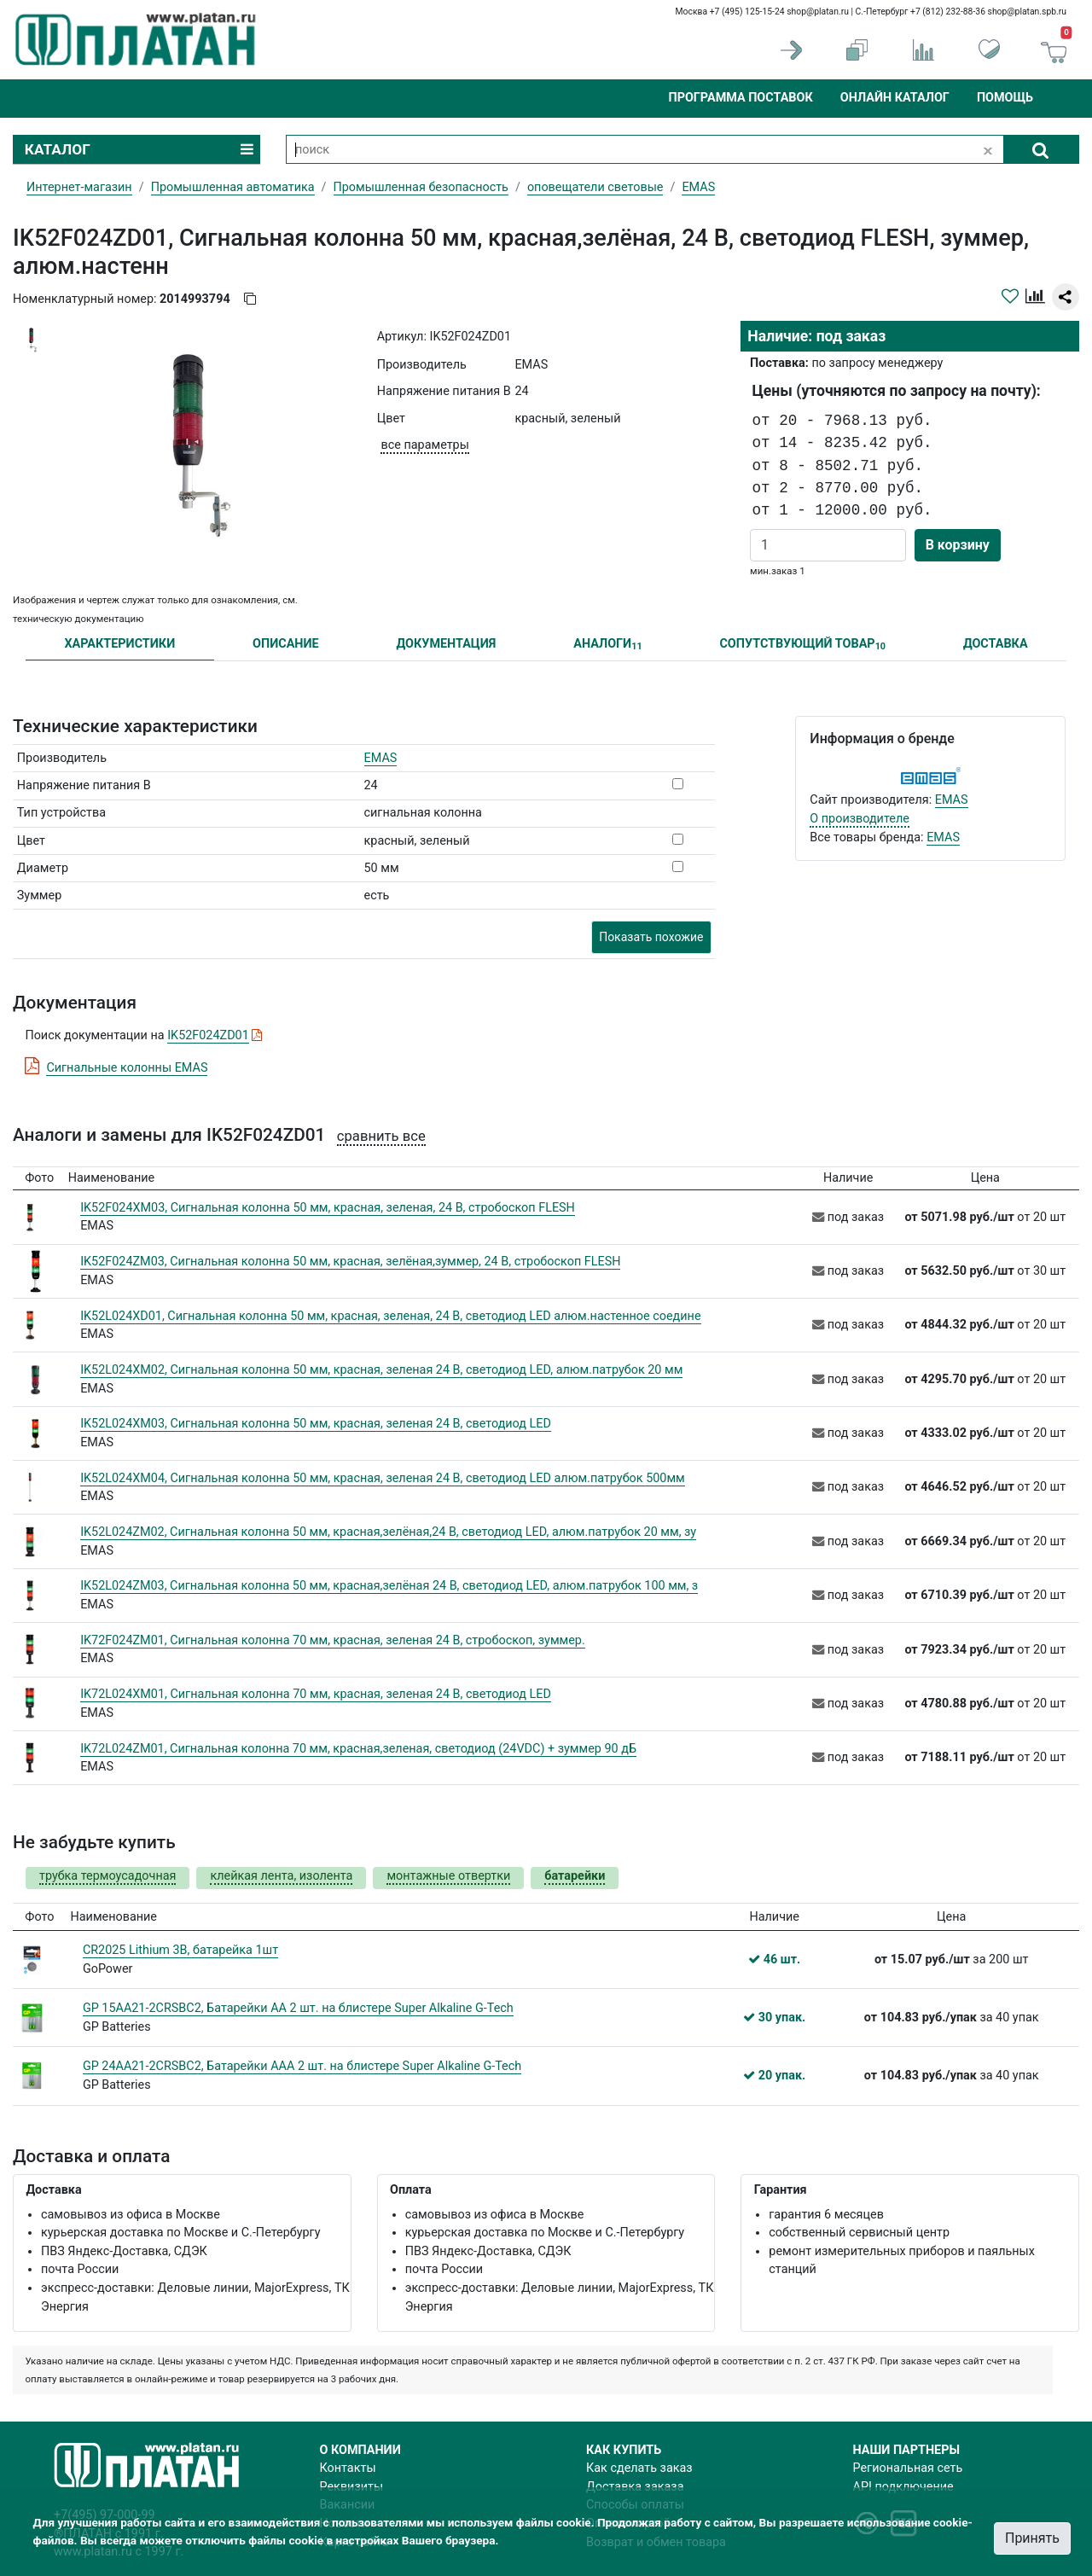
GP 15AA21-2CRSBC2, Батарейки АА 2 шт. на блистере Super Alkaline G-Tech (298, 2008)
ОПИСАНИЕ (286, 644)
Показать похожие (651, 937)
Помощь (1005, 97)
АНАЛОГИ (607, 645)
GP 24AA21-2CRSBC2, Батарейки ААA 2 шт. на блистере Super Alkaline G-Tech (302, 2066)
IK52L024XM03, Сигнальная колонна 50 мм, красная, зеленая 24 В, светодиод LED (315, 1423)
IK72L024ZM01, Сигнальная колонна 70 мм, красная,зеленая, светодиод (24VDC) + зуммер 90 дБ (358, 1749)
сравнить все (381, 1136)
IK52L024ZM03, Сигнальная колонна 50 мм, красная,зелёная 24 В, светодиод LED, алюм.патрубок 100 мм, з (389, 1586)
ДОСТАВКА (995, 644)
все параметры (424, 445)
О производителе (859, 818)
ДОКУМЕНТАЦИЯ (447, 644)
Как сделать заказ (639, 2468)
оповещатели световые (595, 187)
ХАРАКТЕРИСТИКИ (119, 644)
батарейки (574, 1876)
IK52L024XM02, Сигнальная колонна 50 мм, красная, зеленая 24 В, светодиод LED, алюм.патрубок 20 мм (381, 1370)
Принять (1032, 2538)
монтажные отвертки (448, 1876)
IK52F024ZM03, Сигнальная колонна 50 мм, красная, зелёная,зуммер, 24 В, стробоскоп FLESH (350, 1261)
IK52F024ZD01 (208, 1035)
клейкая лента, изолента (281, 1876)
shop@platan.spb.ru (1027, 11)
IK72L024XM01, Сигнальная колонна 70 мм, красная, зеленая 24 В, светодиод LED (315, 1694)
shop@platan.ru (818, 11)
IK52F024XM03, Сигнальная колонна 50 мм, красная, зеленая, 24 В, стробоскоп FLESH (327, 1208)
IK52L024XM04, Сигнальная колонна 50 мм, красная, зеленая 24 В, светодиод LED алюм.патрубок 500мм (382, 1478)
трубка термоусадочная (107, 1876)
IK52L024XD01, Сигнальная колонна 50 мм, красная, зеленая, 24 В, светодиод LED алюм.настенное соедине (390, 1316)
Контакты (348, 2468)
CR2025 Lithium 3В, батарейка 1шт (180, 1950)
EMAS (381, 758)
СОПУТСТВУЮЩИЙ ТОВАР (802, 645)
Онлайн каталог (895, 97)
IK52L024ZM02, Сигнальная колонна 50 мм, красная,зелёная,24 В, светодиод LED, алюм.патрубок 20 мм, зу (388, 1532)
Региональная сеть (908, 2468)
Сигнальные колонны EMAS (126, 1068)
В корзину (958, 545)
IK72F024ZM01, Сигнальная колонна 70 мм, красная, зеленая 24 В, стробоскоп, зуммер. (332, 1640)
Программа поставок (740, 97)
